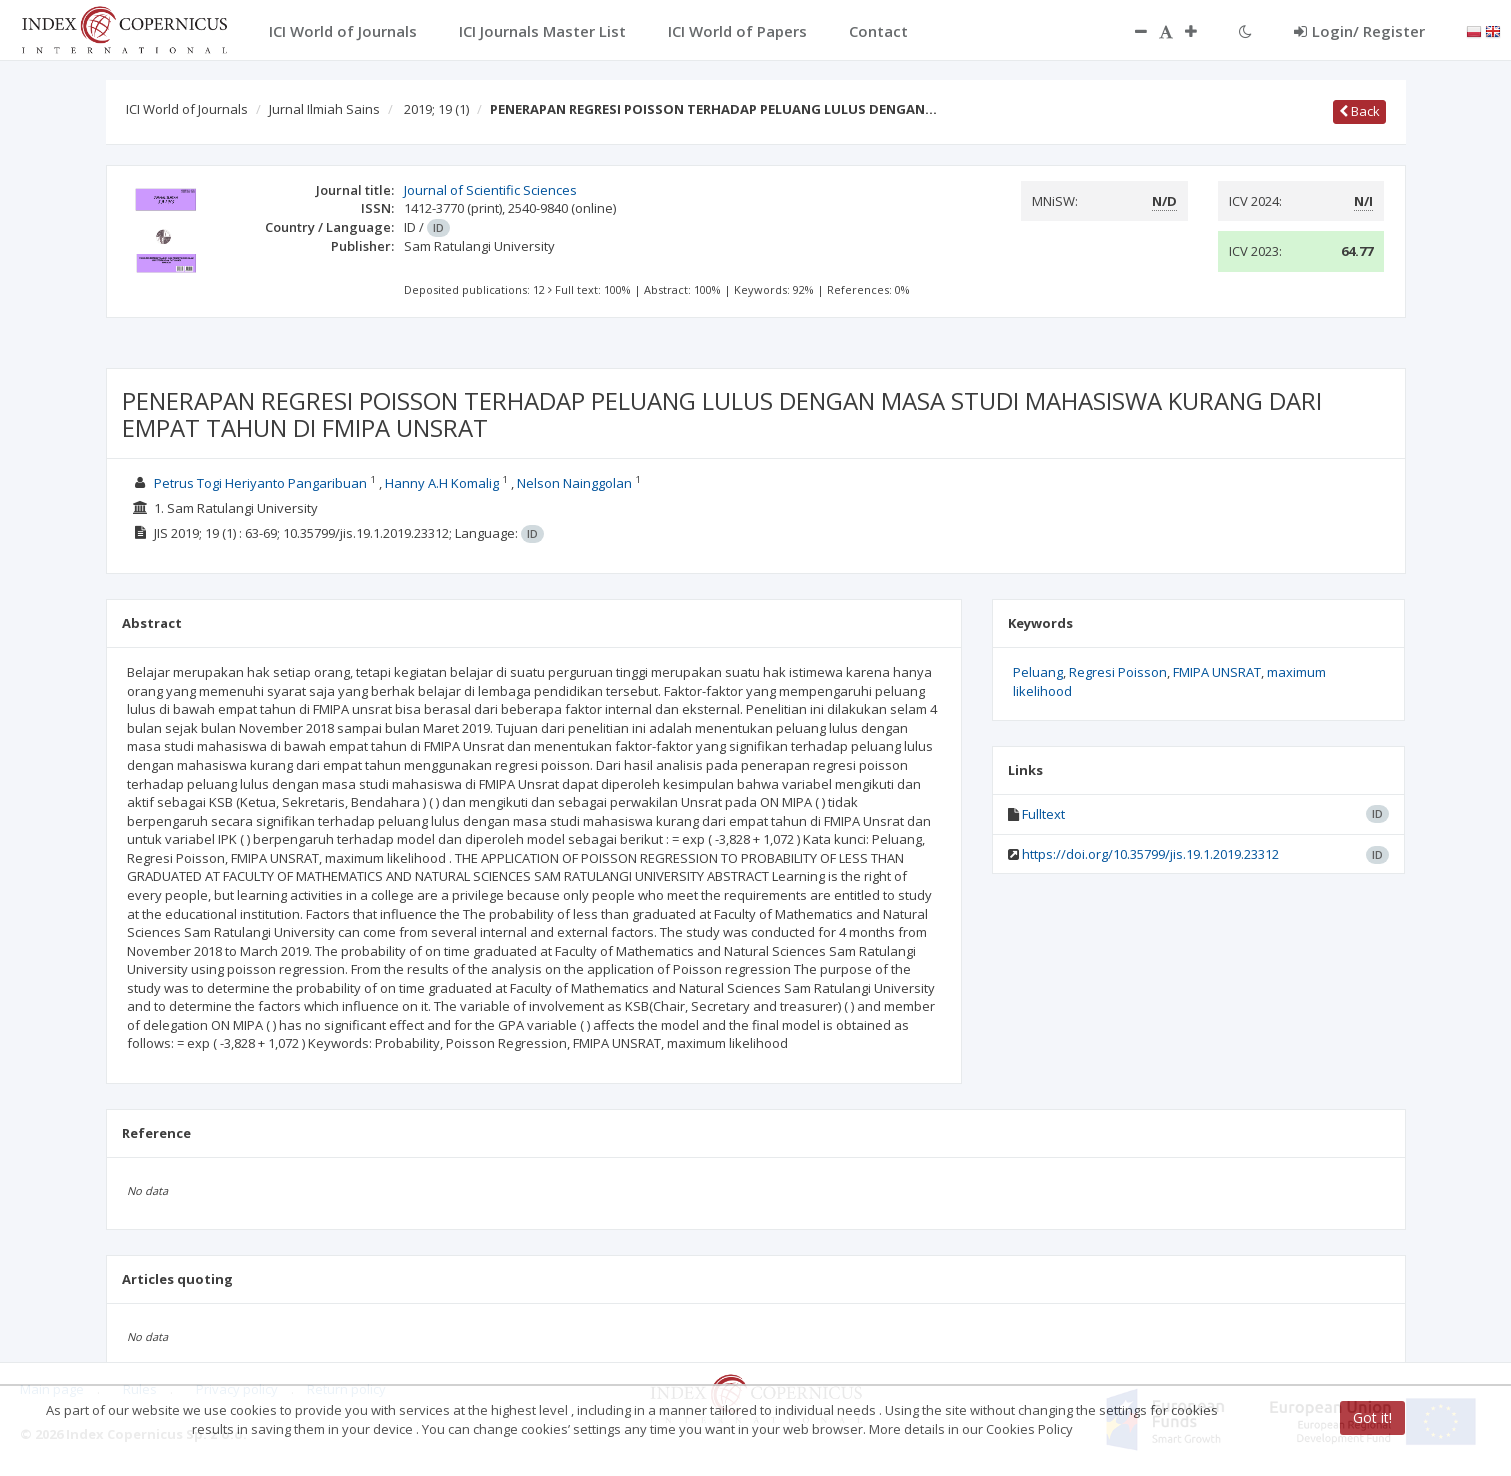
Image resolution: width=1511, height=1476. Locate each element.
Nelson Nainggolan (574, 483)
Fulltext (1043, 814)
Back (1359, 111)
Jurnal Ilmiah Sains (324, 109)
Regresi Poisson (1118, 672)
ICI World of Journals (187, 109)
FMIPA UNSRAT (1217, 672)
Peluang (1038, 672)
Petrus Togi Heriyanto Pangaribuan (260, 483)
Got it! (1372, 1417)
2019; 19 (436, 109)
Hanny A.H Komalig (442, 483)
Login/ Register (1359, 31)
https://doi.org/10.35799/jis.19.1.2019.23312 (1150, 854)
